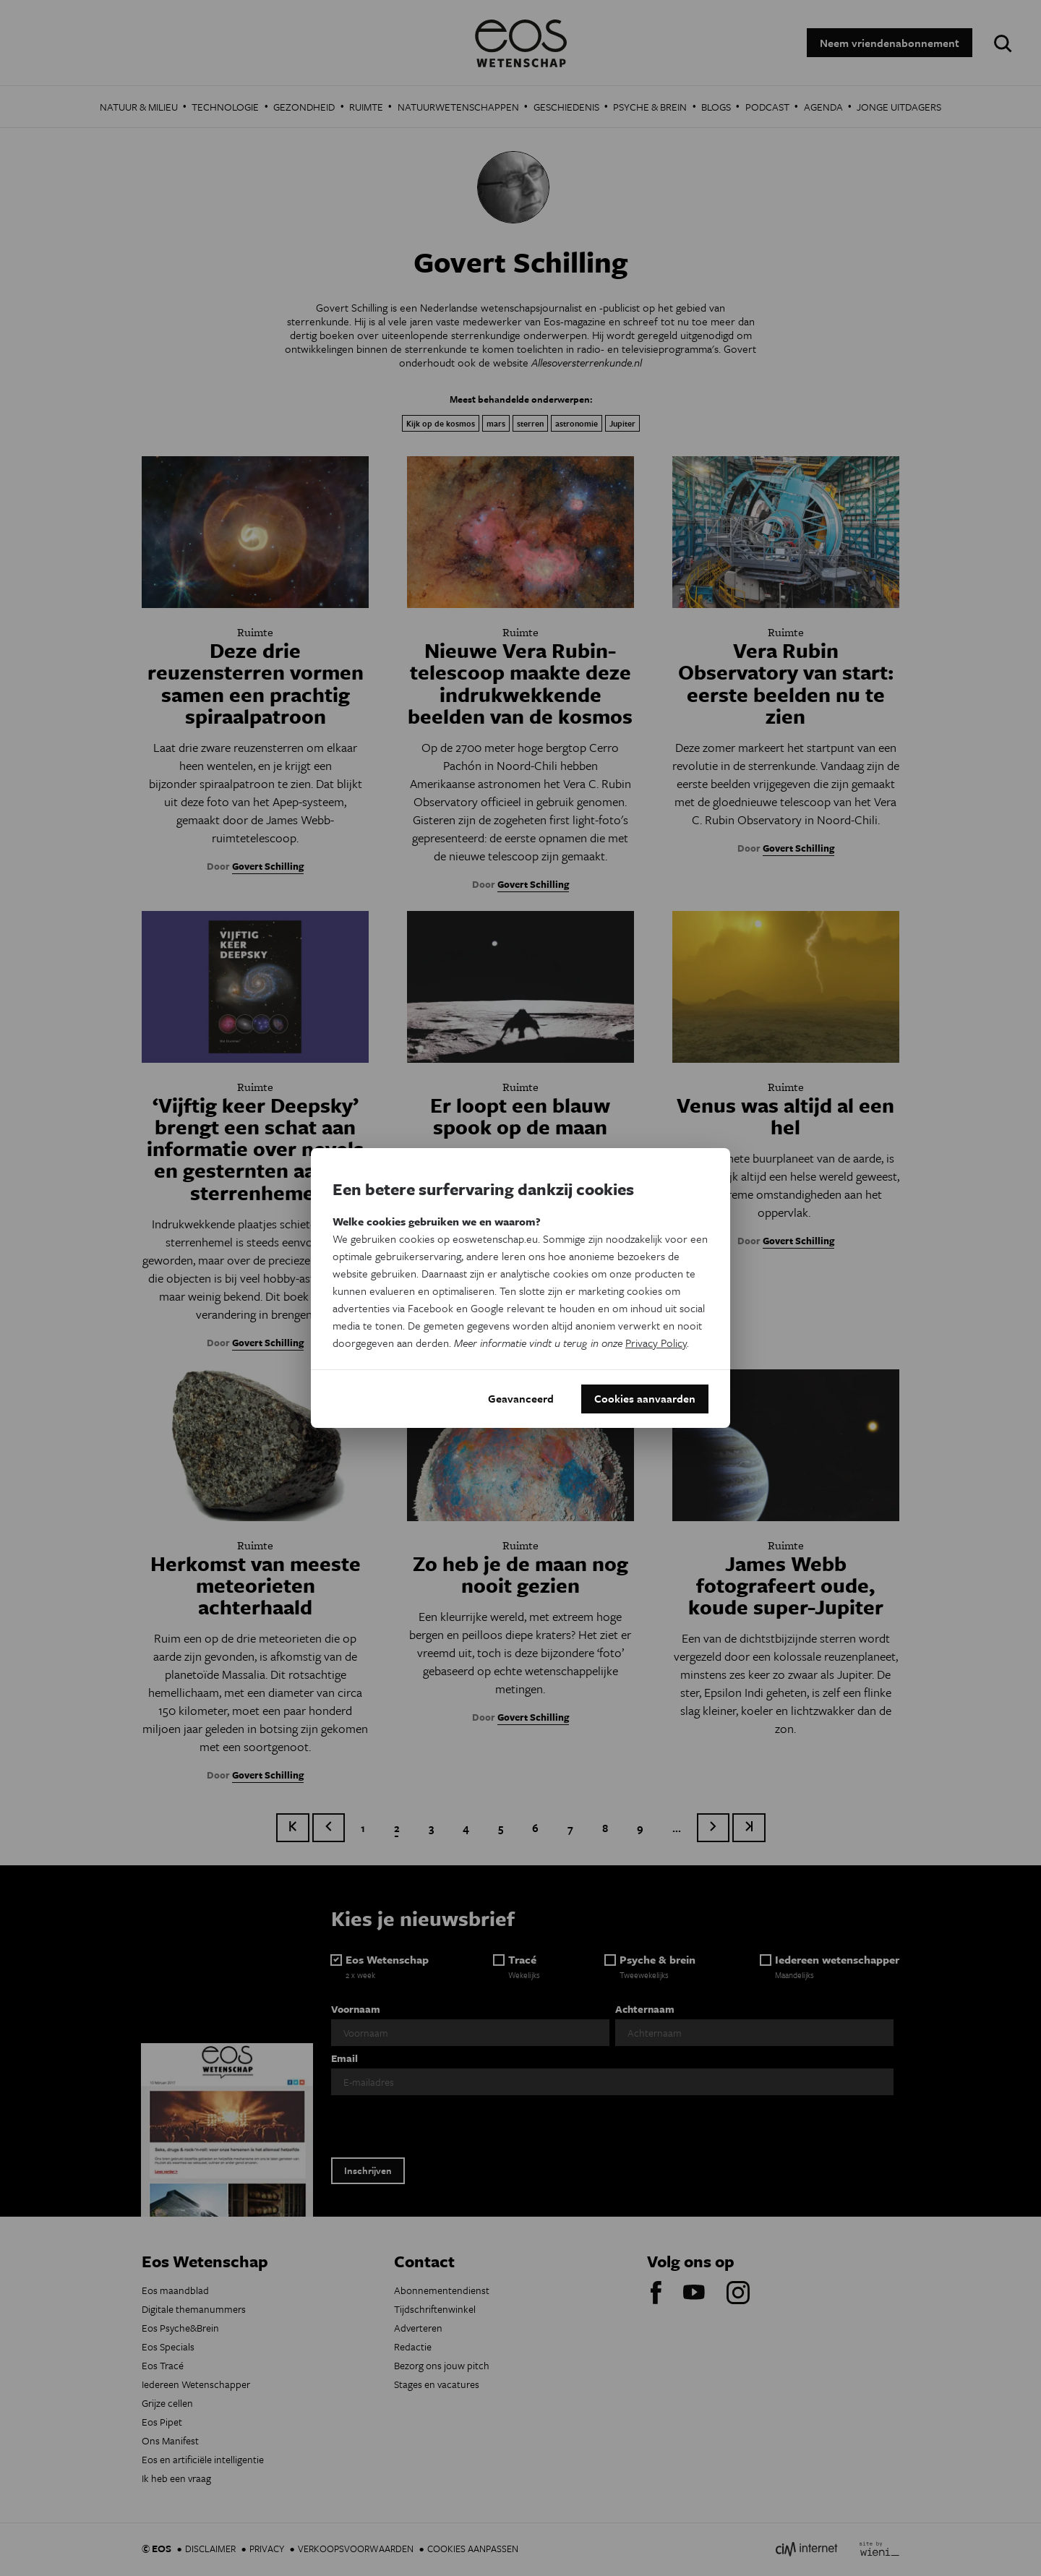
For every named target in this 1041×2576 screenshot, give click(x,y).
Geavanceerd (521, 1399)
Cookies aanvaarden (644, 1399)
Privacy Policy (656, 1343)
